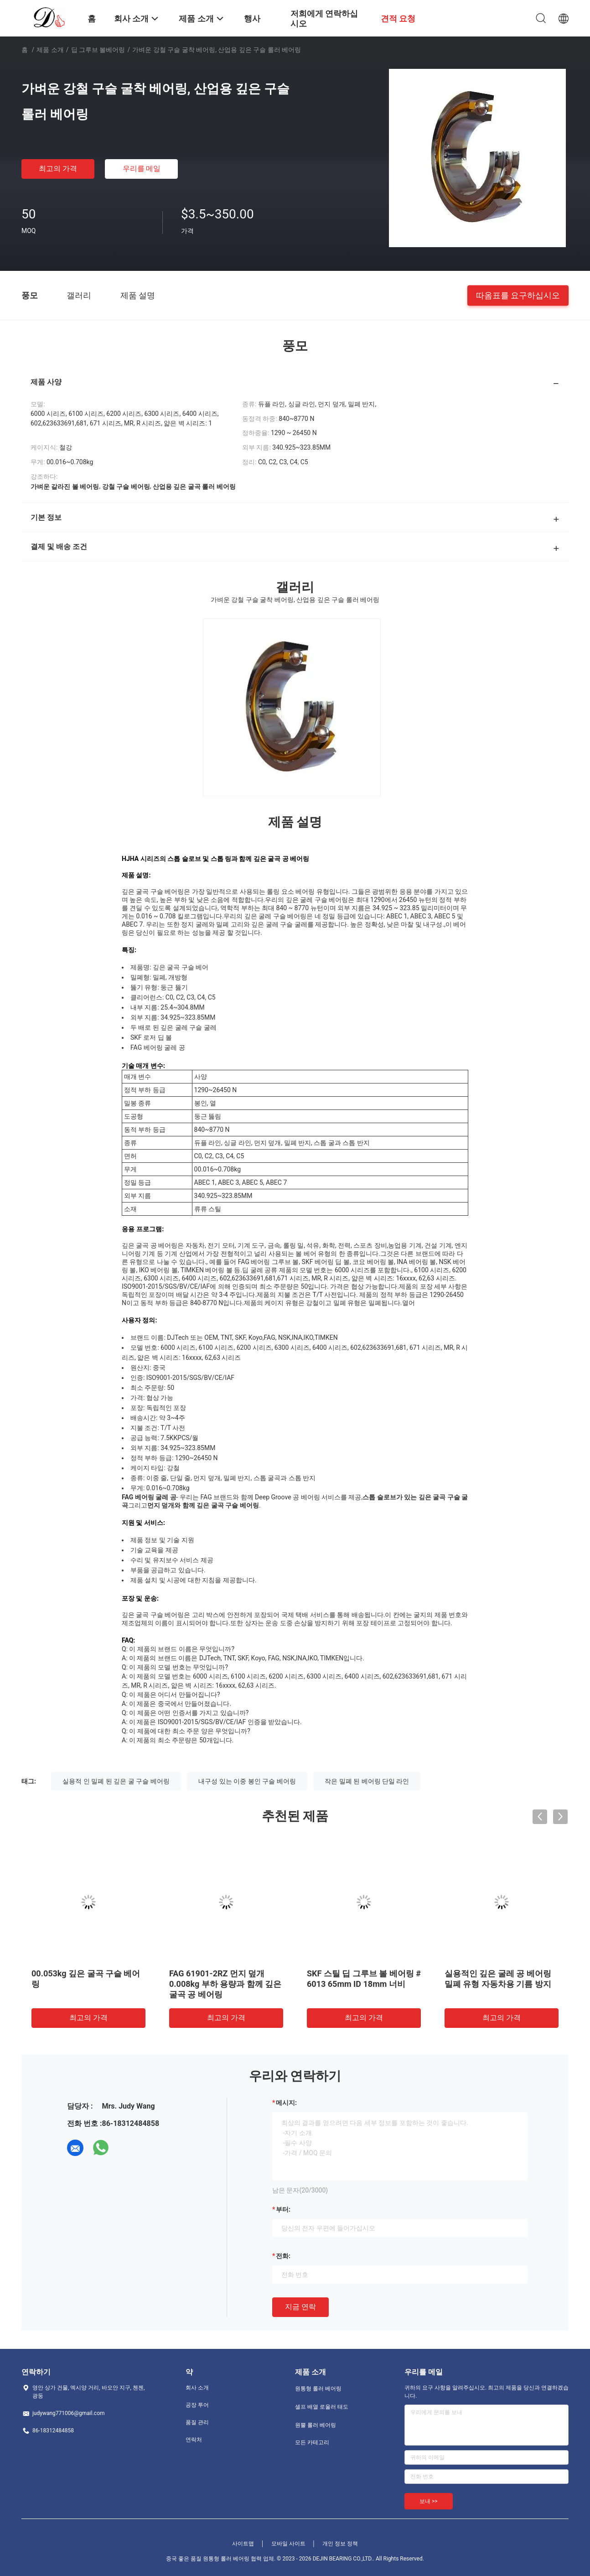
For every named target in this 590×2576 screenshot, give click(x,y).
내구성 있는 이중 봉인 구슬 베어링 (246, 1781)
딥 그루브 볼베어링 (98, 49)
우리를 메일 (142, 168)
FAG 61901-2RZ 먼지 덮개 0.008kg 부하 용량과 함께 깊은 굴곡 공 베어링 (225, 1984)
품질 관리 (197, 2422)
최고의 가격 (58, 168)
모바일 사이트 (288, 2543)
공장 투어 (197, 2405)
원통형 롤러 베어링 (318, 2388)
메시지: (286, 2102)
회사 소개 (197, 2387)
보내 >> (428, 2501)
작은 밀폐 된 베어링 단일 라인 (367, 1781)
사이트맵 (243, 2543)
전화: (283, 2256)
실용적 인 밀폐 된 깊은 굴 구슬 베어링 (115, 1781)
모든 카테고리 (312, 2442)
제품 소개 (49, 49)
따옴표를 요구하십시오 (518, 295)
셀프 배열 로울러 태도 (321, 2407)
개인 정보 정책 (340, 2543)
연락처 (194, 2439)
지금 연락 (300, 2306)
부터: (283, 2209)
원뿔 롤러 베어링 (315, 2425)
